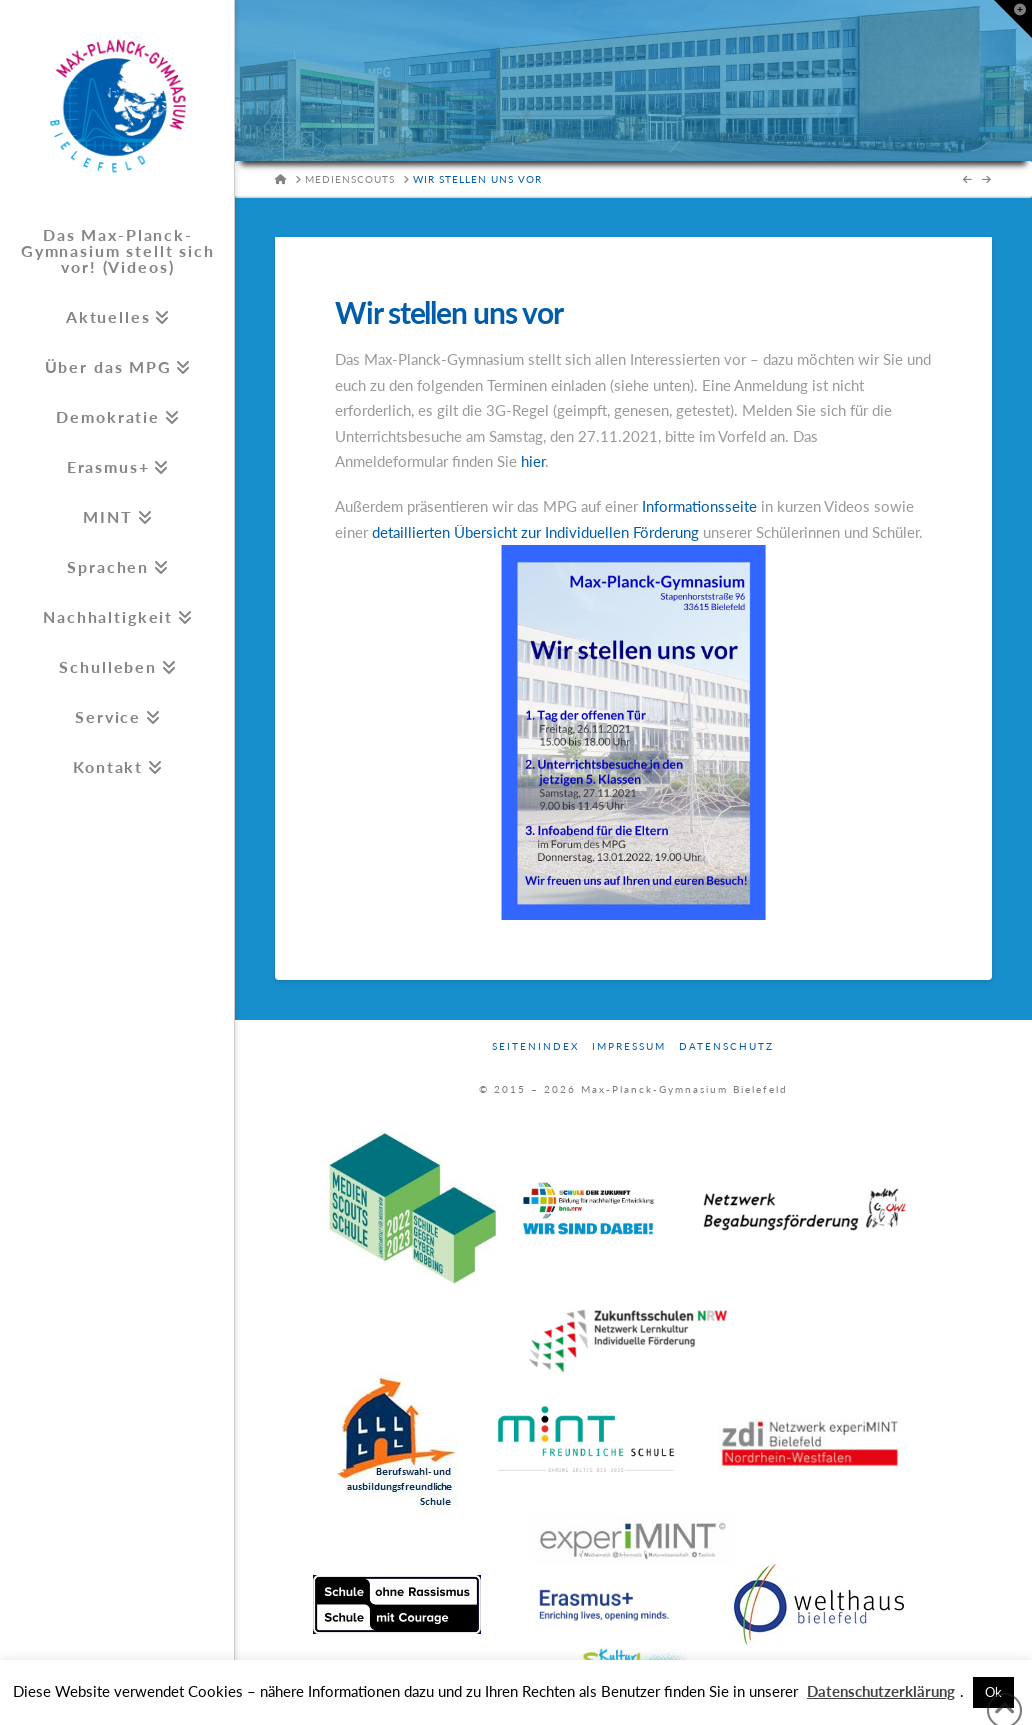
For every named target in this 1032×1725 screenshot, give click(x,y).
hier (533, 461)
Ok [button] (993, 1692)
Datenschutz (726, 1046)
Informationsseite (701, 506)
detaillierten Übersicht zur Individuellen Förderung (535, 532)
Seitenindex (535, 1046)
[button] (1013, 19)
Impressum (629, 1046)
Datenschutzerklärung (881, 1691)
